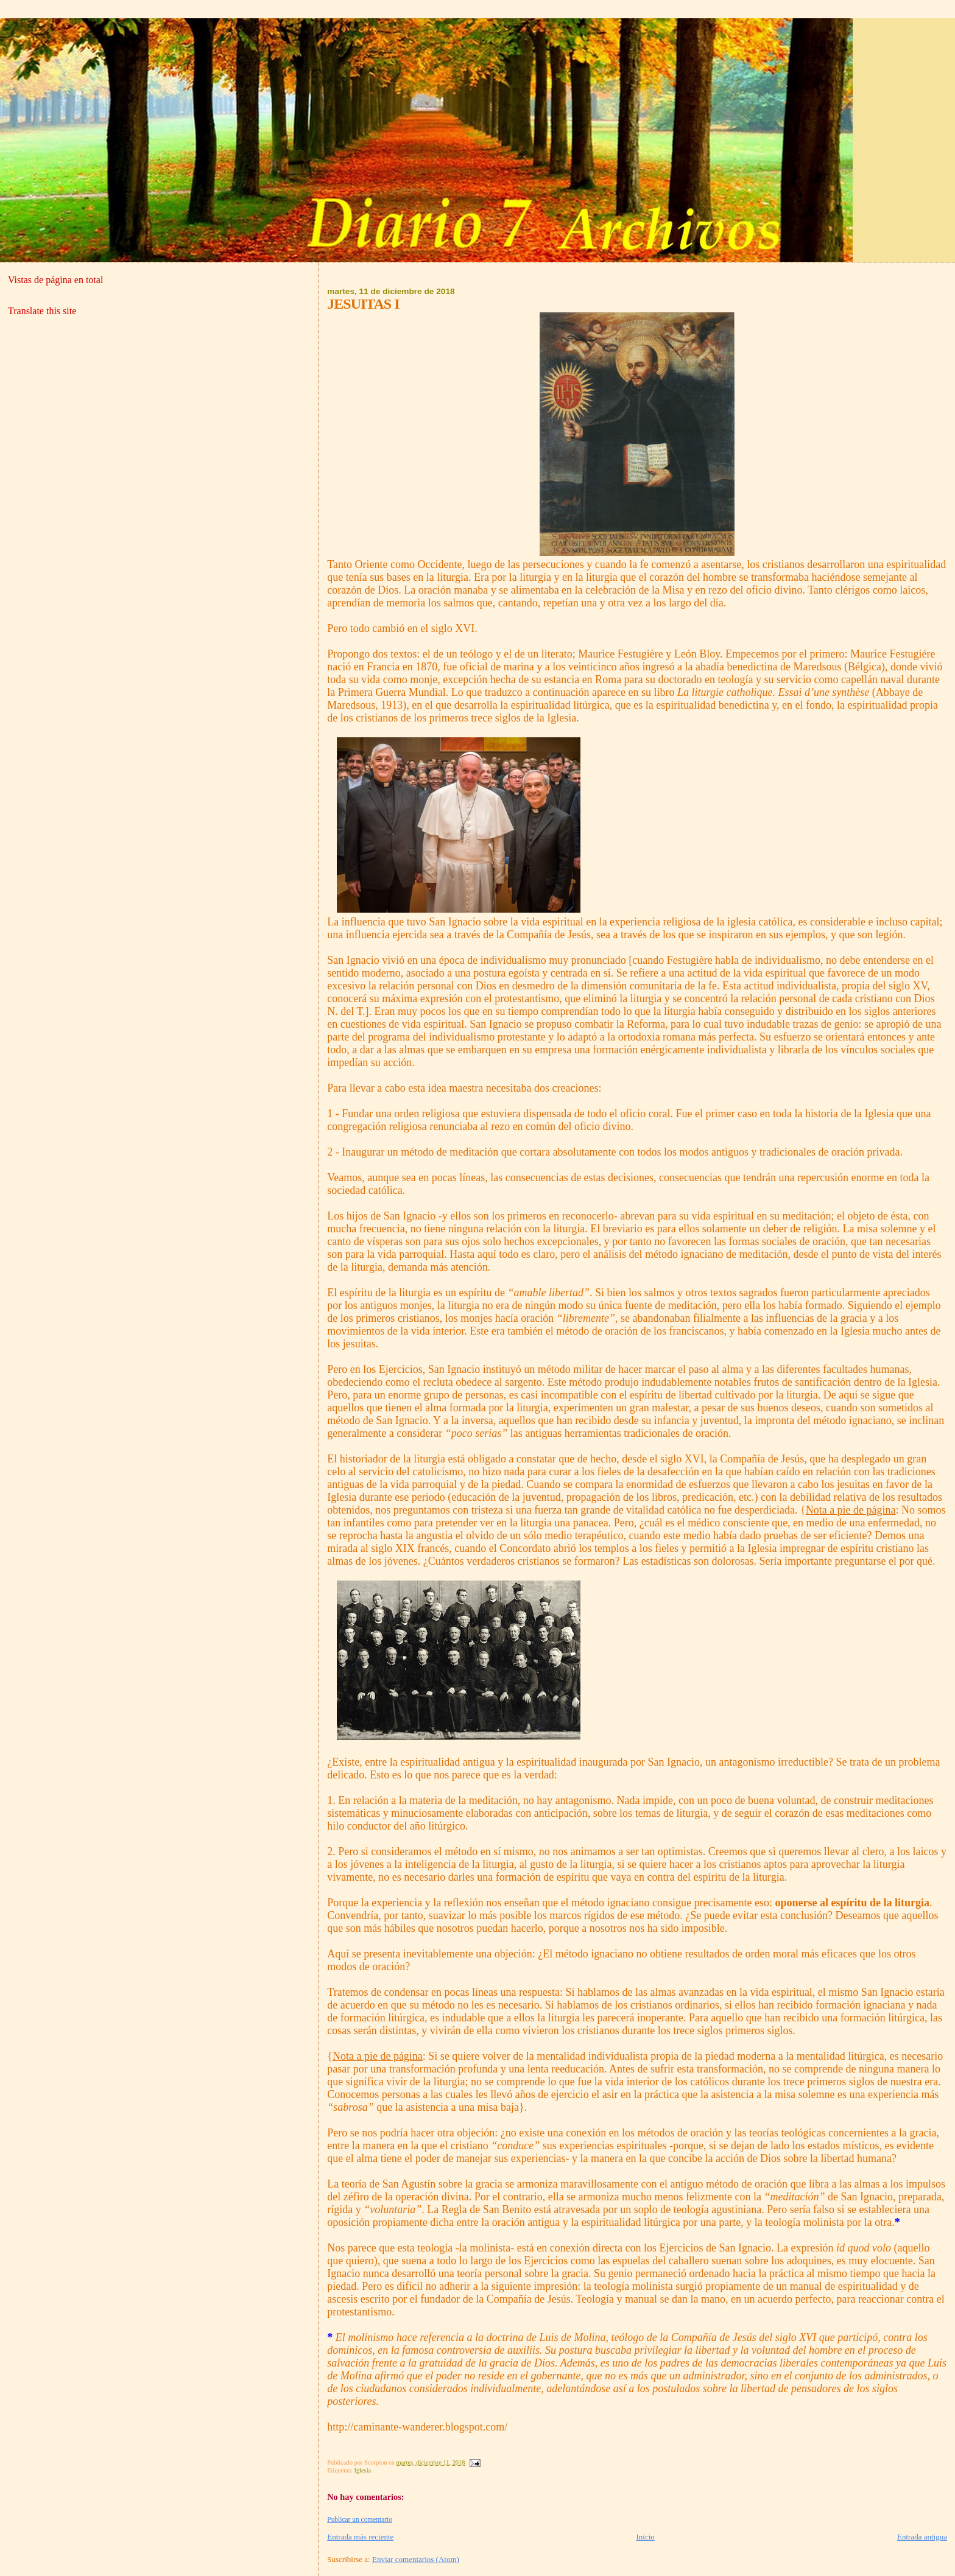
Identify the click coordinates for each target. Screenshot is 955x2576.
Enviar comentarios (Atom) (415, 2559)
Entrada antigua (922, 2536)
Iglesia (362, 2470)
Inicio (645, 2536)
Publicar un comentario (359, 2519)
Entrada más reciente (360, 2536)
